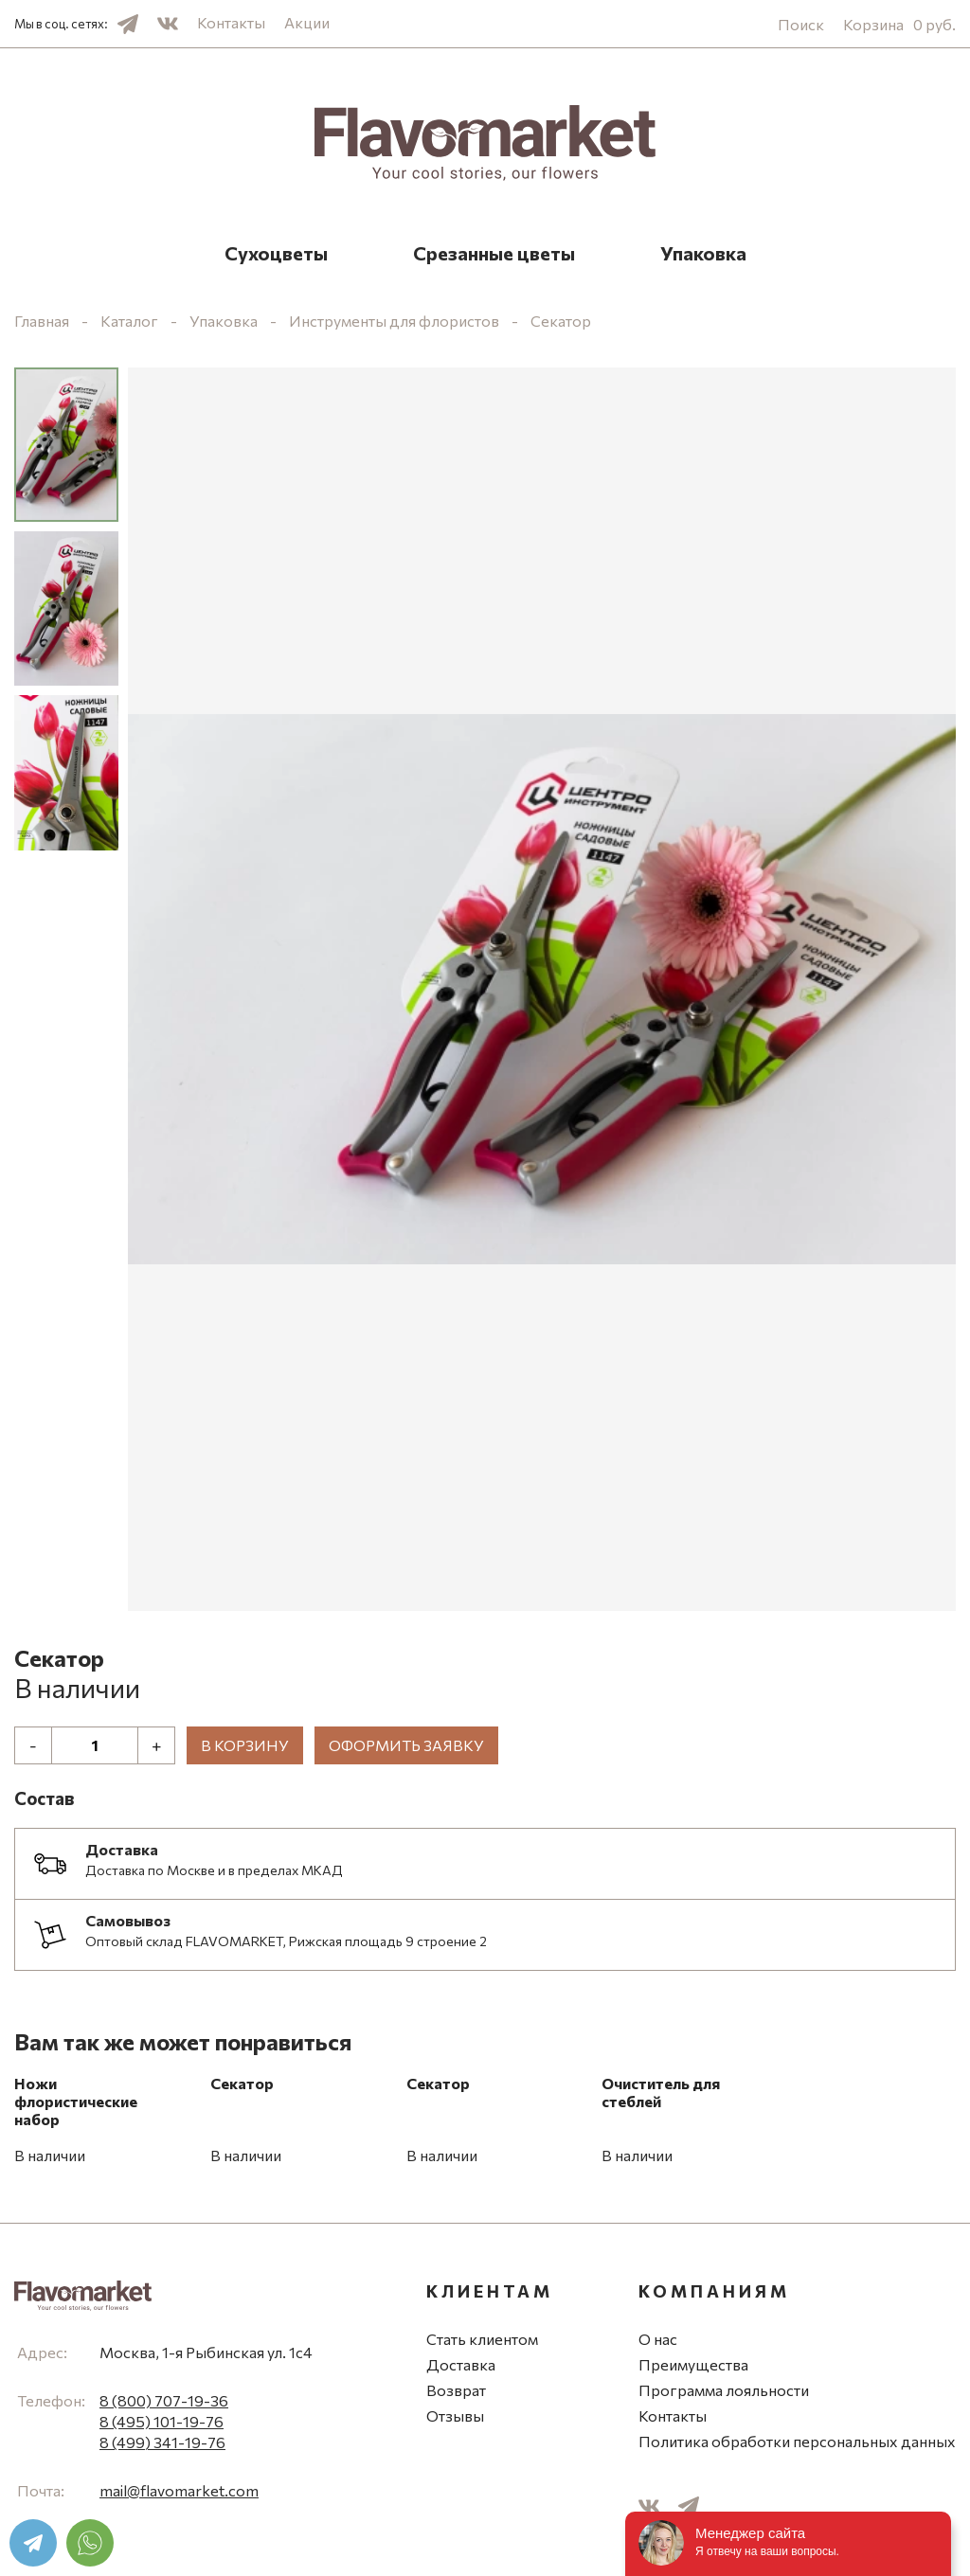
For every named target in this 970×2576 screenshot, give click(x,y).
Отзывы (455, 2415)
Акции (307, 22)
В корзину (245, 1745)
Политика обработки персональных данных (797, 2441)
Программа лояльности (723, 2390)
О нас (657, 2339)
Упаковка (703, 253)
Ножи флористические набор (75, 2101)
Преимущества (693, 2364)
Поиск (801, 24)
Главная (41, 321)
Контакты (231, 22)
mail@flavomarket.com (179, 2490)
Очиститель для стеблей (661, 2092)
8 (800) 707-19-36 (163, 2400)
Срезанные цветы (494, 253)
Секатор (560, 321)
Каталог (129, 321)
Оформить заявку (406, 1745)
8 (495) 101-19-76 (161, 2421)
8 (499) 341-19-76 (162, 2442)
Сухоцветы (276, 253)
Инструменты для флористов (394, 321)
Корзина (899, 24)
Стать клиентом (482, 2339)
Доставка (460, 2364)
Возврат (456, 2390)
